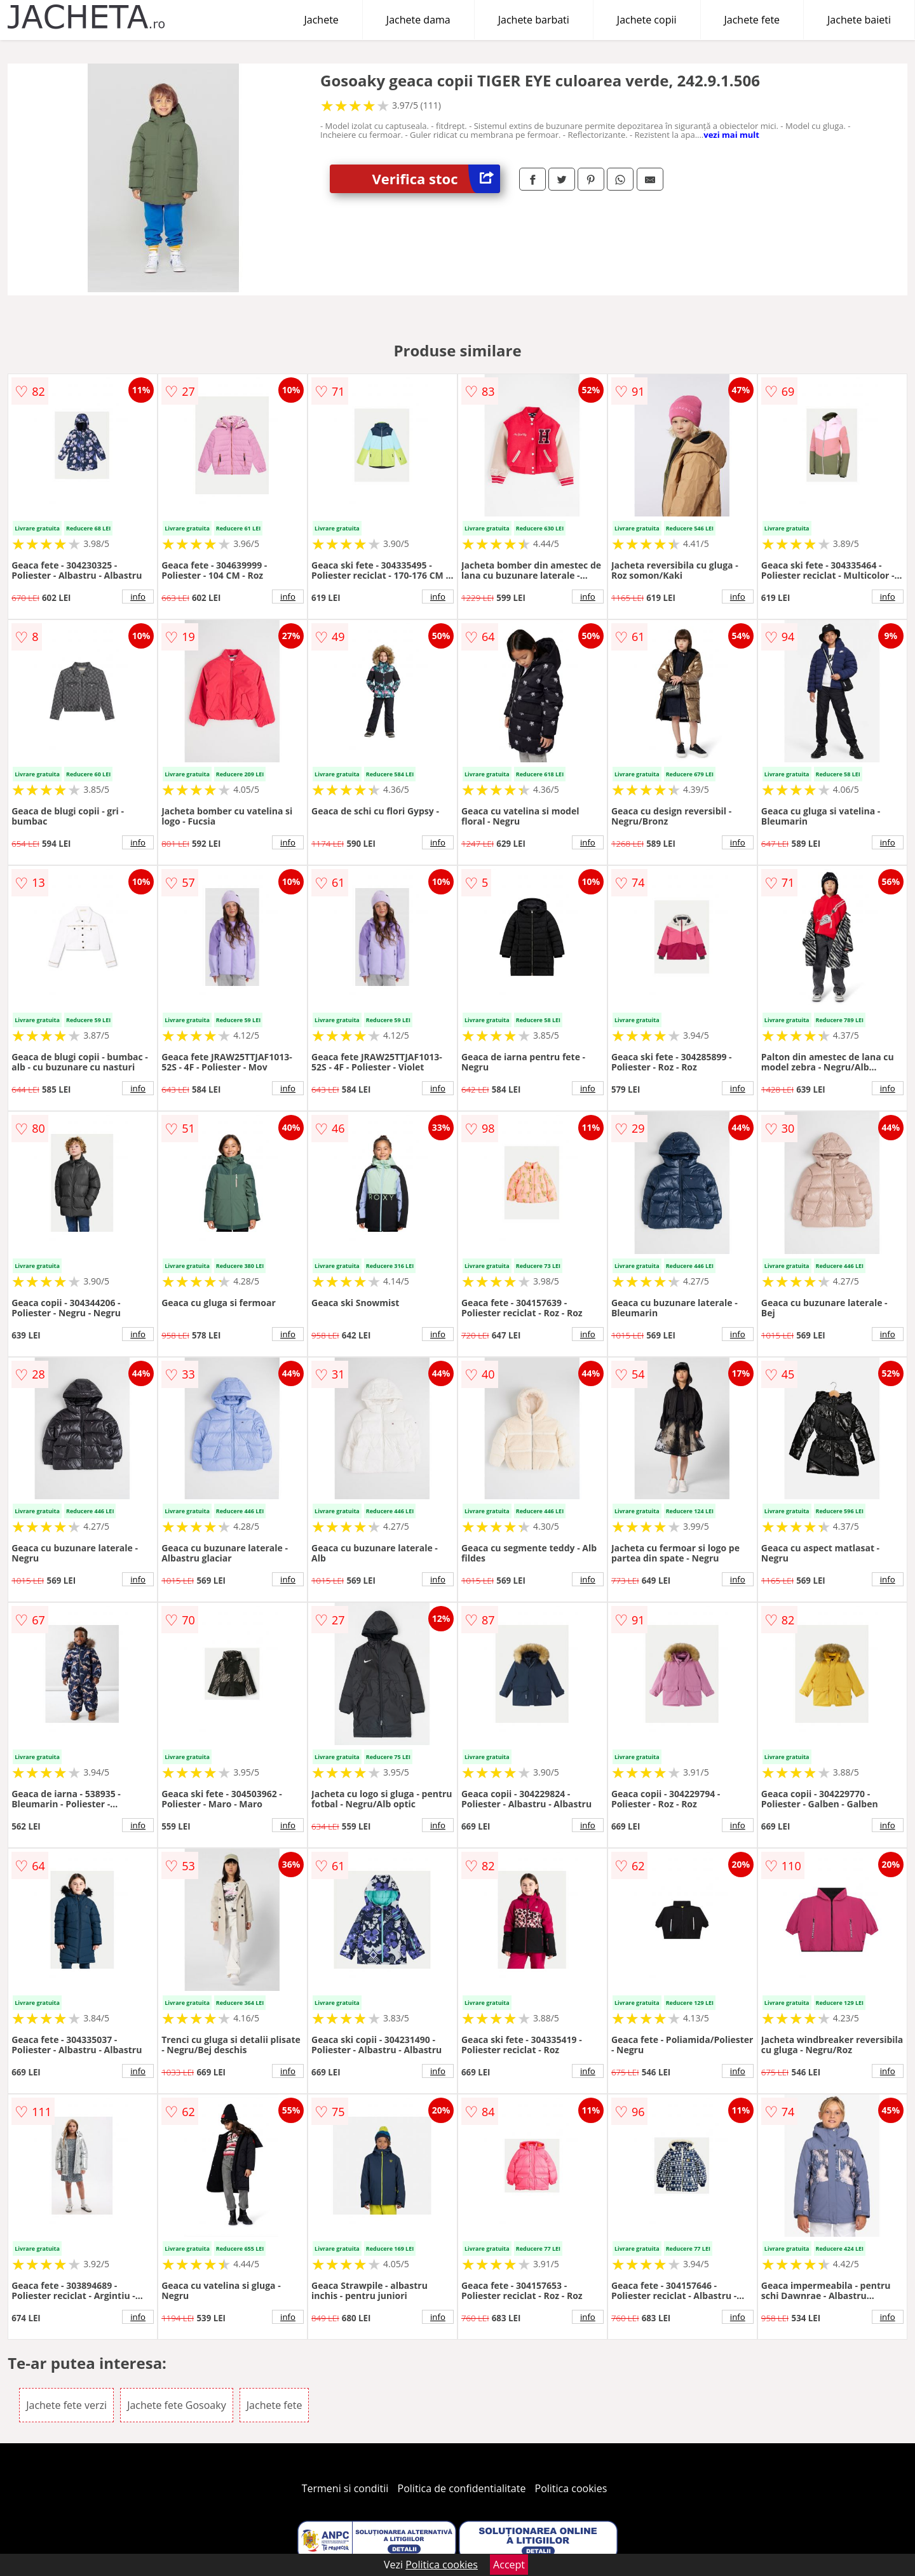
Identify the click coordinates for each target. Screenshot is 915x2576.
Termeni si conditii (345, 2488)
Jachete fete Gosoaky (176, 2405)
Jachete (321, 20)
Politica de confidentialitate (462, 2488)
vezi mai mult (731, 134)
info (138, 596)
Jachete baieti (859, 20)
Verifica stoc (436, 179)
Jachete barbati (533, 20)
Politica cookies (571, 2488)
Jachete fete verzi (66, 2405)
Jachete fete (752, 20)
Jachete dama (418, 20)
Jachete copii (647, 20)
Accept (509, 2565)
